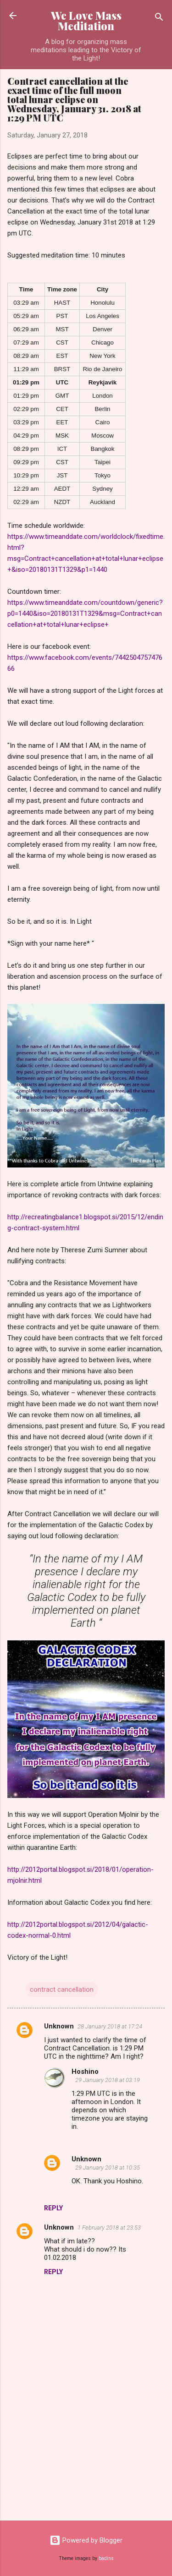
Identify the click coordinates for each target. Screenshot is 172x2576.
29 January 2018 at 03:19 (107, 2080)
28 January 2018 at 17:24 (110, 2026)
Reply (53, 2208)
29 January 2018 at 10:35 (107, 2167)
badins (106, 2558)
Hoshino (85, 2071)
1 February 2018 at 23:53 (109, 2227)
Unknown (59, 2026)
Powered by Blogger (86, 2540)
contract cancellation (62, 1989)
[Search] (159, 19)
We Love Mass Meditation (86, 20)
